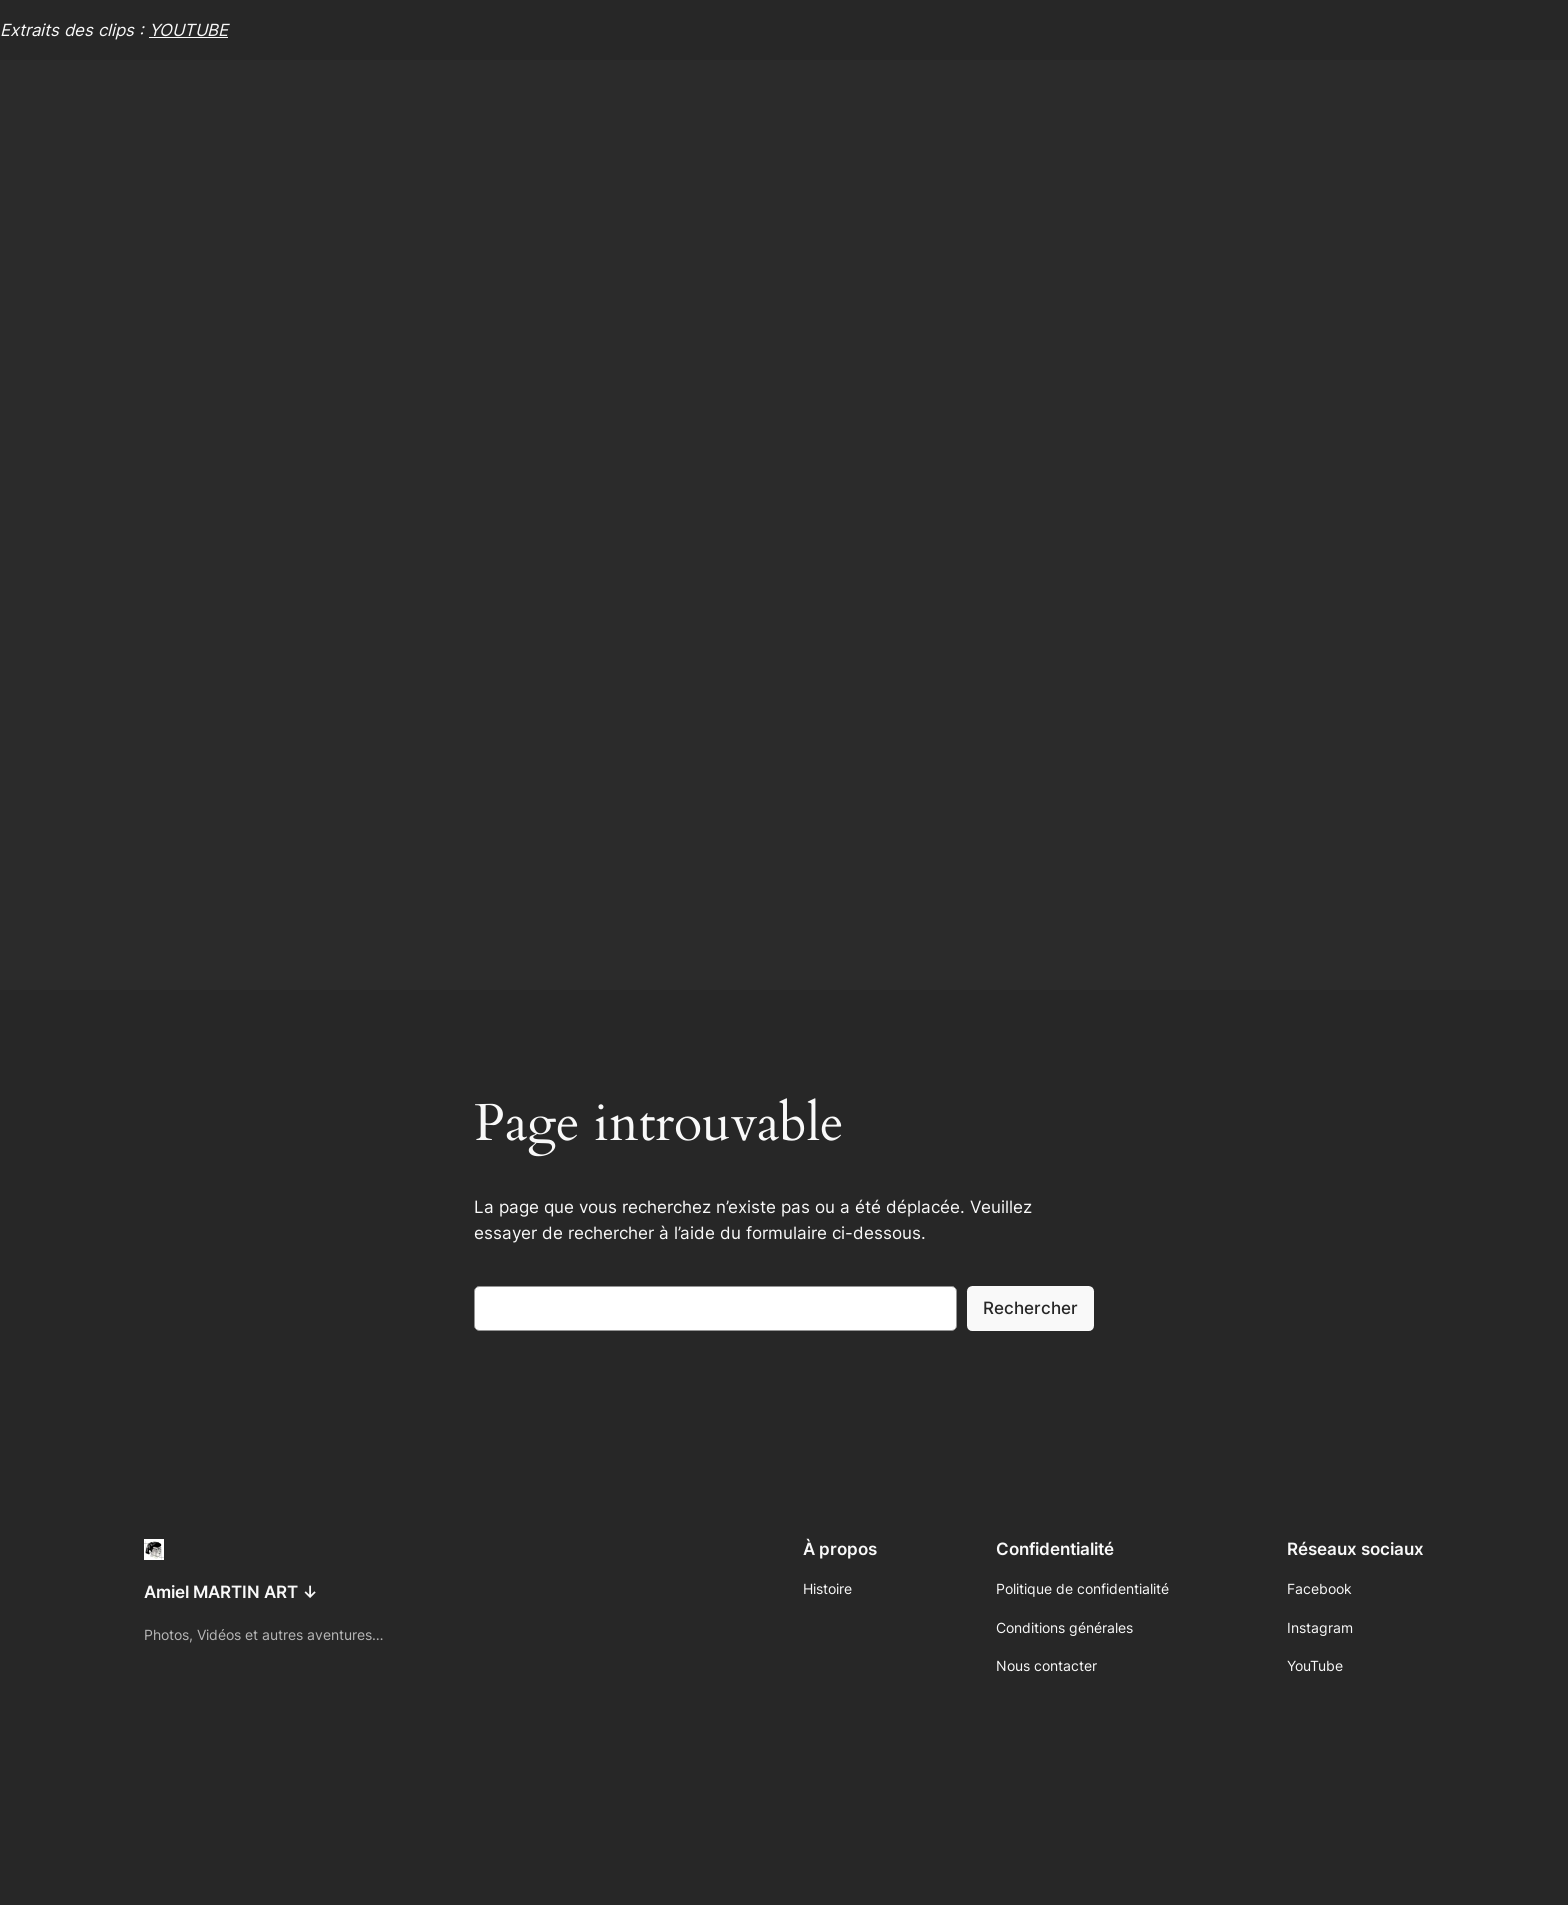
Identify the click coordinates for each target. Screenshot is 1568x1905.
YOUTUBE (188, 30)
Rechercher (1030, 1308)
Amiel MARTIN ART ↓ (231, 1592)
